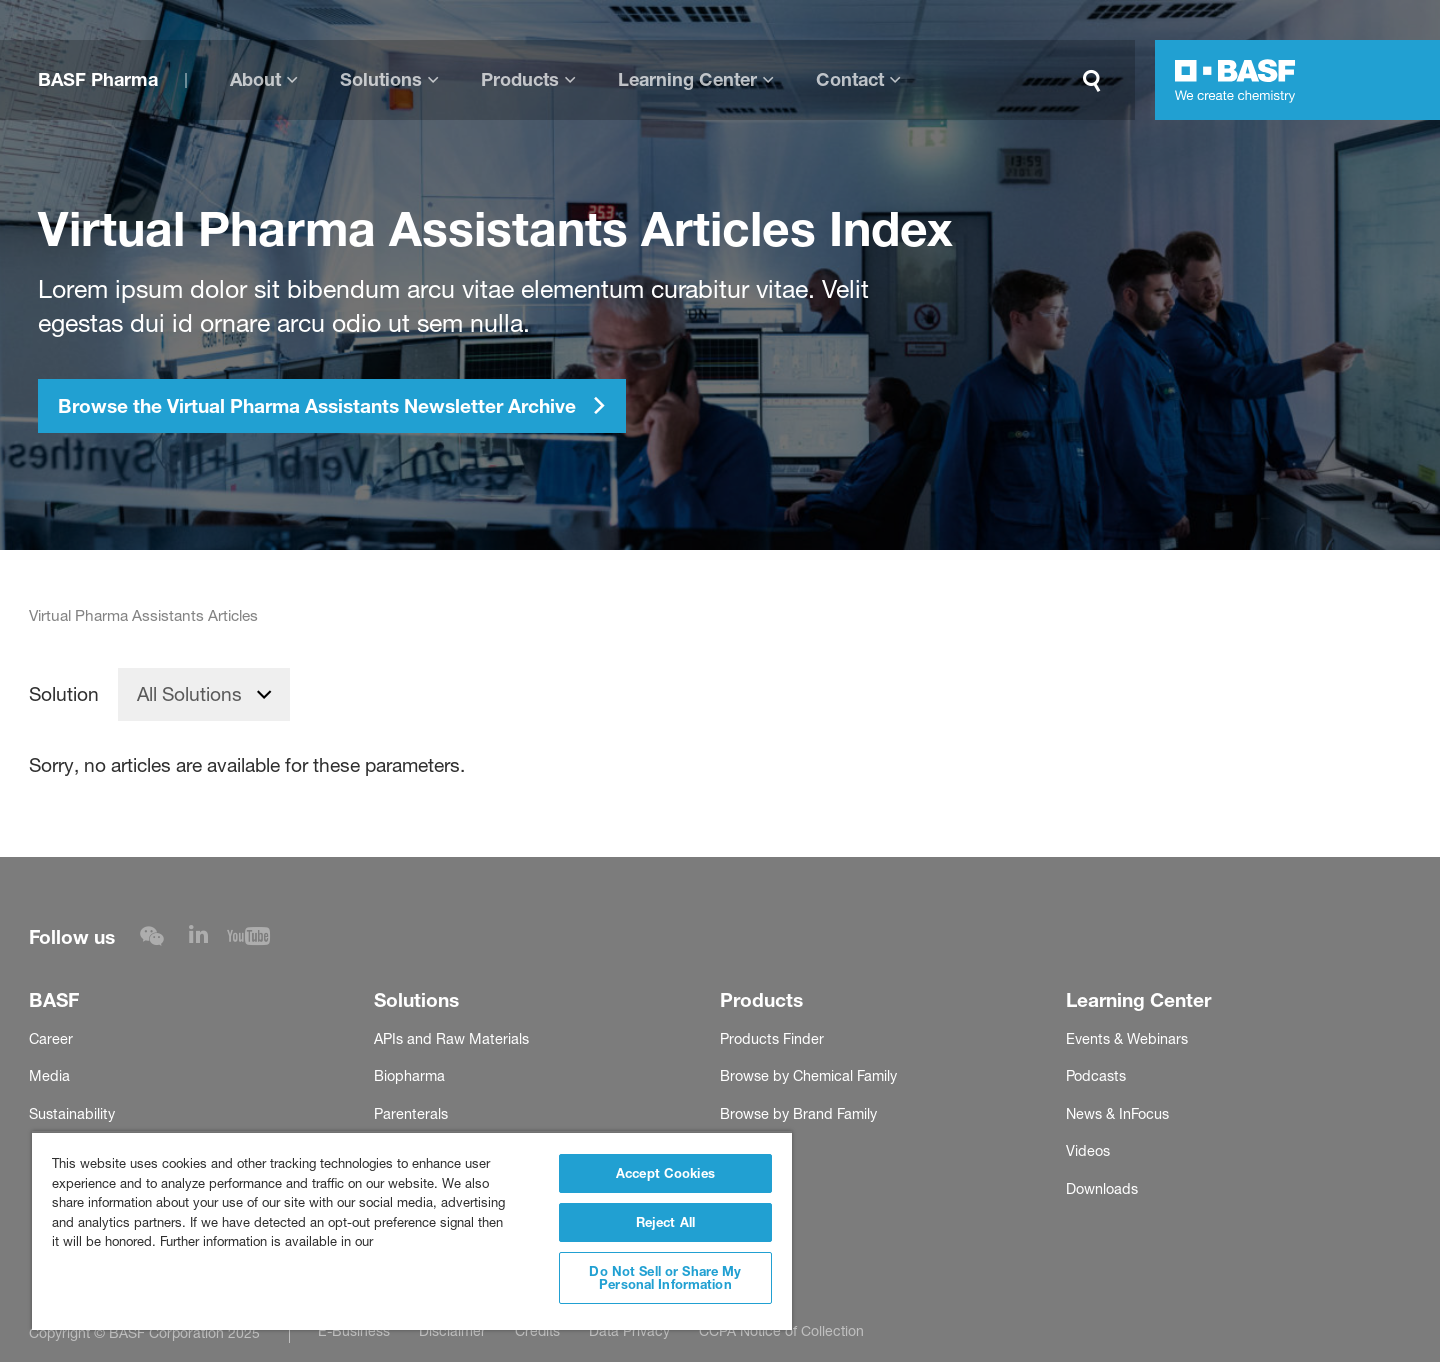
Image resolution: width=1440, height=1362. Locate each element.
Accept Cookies (665, 1173)
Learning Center (687, 80)
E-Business (354, 1330)
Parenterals (411, 1114)
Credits (537, 1330)
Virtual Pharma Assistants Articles (143, 616)
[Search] (1096, 80)
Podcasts (1096, 1076)
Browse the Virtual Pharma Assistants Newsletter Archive (332, 406)
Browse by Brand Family (798, 1114)
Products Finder (772, 1039)
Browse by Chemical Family (808, 1076)
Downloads (1102, 1189)
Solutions (381, 80)
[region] (412, 1230)
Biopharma (409, 1076)
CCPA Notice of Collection (781, 1330)
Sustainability (72, 1114)
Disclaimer (452, 1330)
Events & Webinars (1127, 1039)
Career (51, 1039)
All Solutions (189, 694)
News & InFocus (1117, 1114)
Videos (1088, 1151)
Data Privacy (629, 1330)
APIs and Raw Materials (451, 1039)
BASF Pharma (98, 80)
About (255, 80)
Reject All (665, 1222)
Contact (850, 80)
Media (49, 1076)
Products (520, 80)
